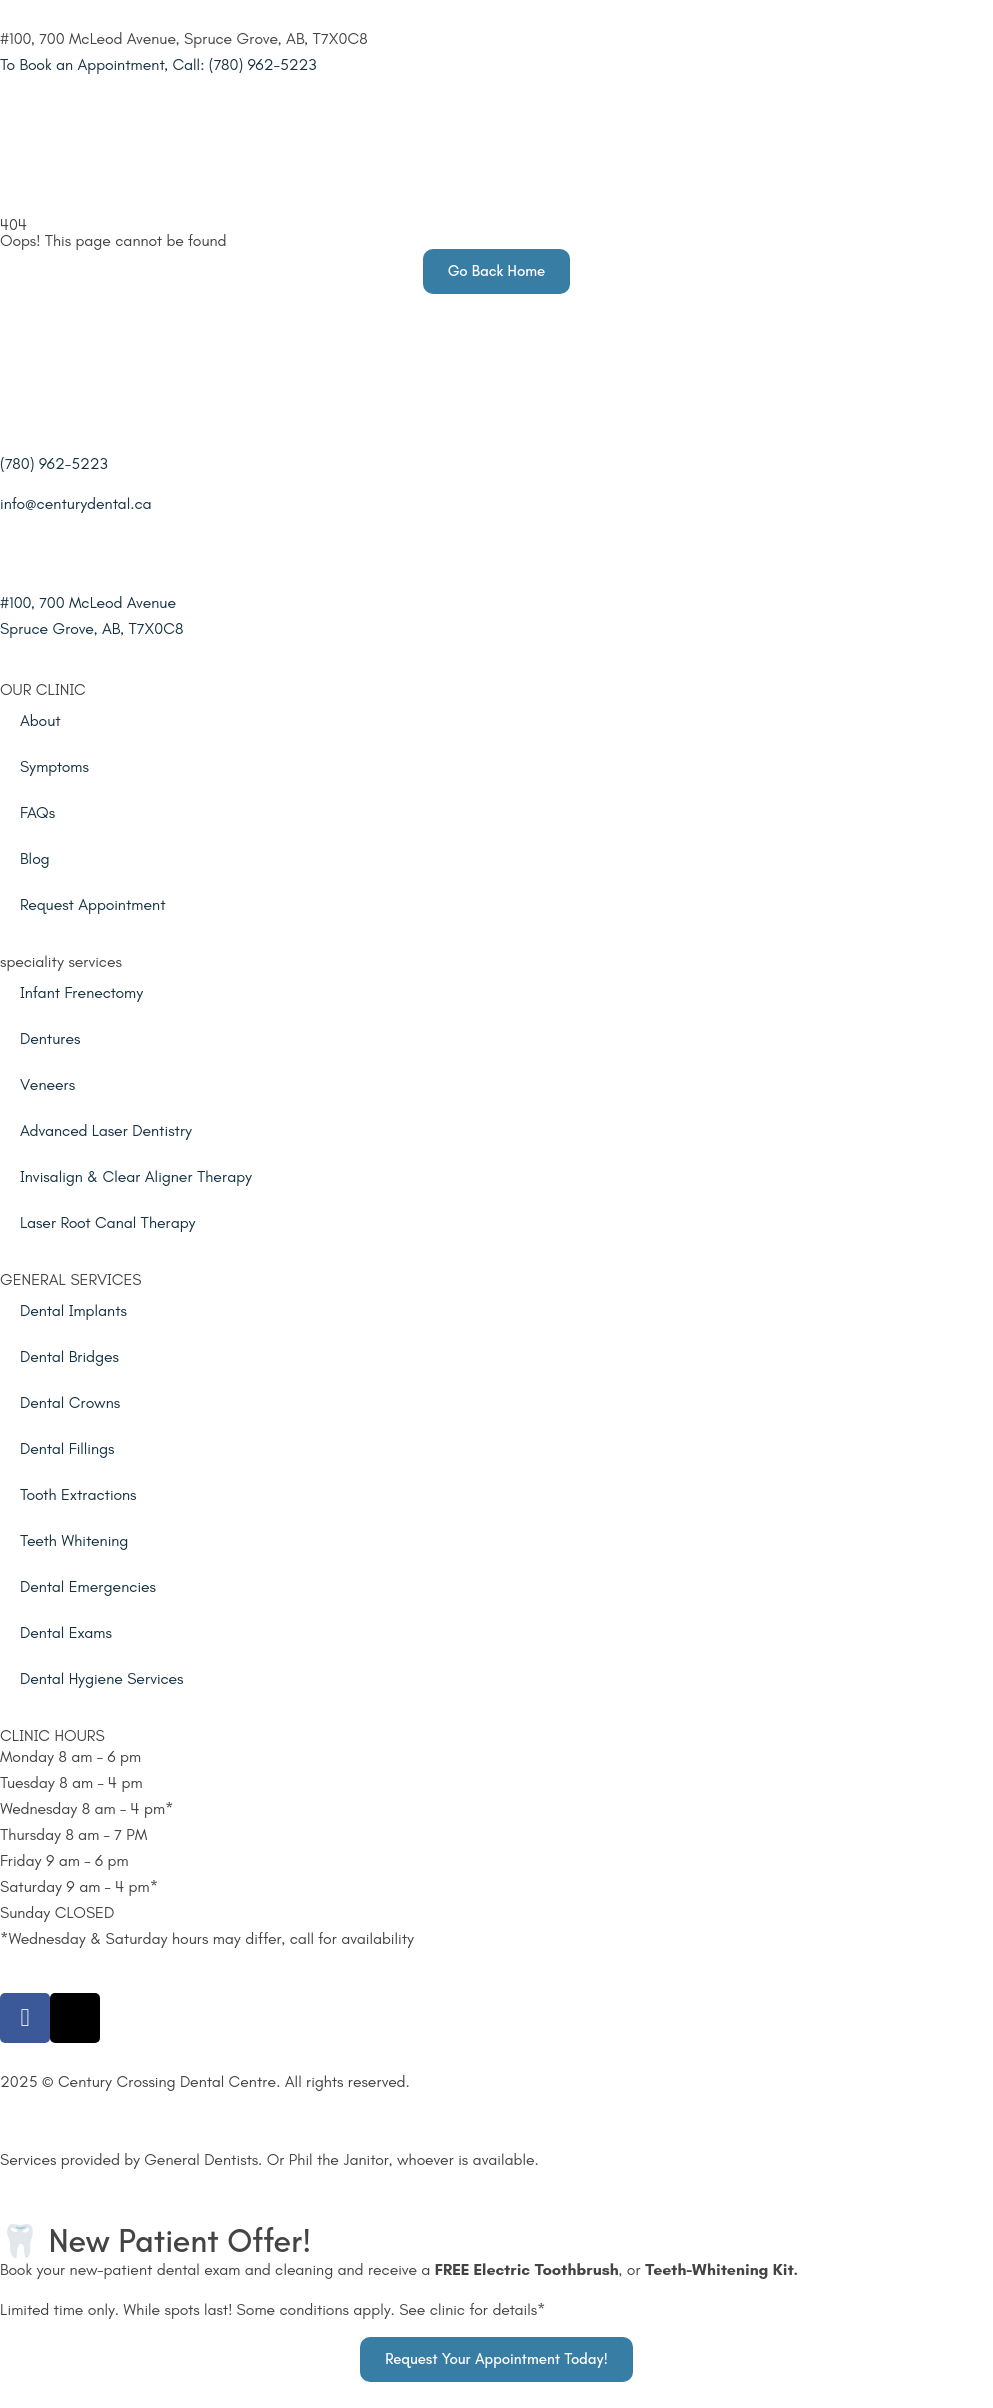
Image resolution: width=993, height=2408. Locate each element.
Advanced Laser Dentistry (106, 1130)
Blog (35, 858)
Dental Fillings (67, 1448)
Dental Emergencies (88, 1586)
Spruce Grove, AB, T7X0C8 (92, 628)
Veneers (47, 1084)
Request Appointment (93, 904)
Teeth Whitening (74, 1540)
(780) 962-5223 (54, 463)
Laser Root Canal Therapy (108, 1222)
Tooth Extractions (78, 1494)
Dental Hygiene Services (102, 1678)
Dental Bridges (69, 1356)
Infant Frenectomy (81, 992)
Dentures (50, 1038)
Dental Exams (66, 1632)
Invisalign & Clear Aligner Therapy (136, 1176)
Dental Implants (73, 1310)
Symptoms (54, 766)
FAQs (37, 812)
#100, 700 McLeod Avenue (88, 602)
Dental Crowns (70, 1402)
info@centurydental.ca (76, 503)
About (40, 720)
